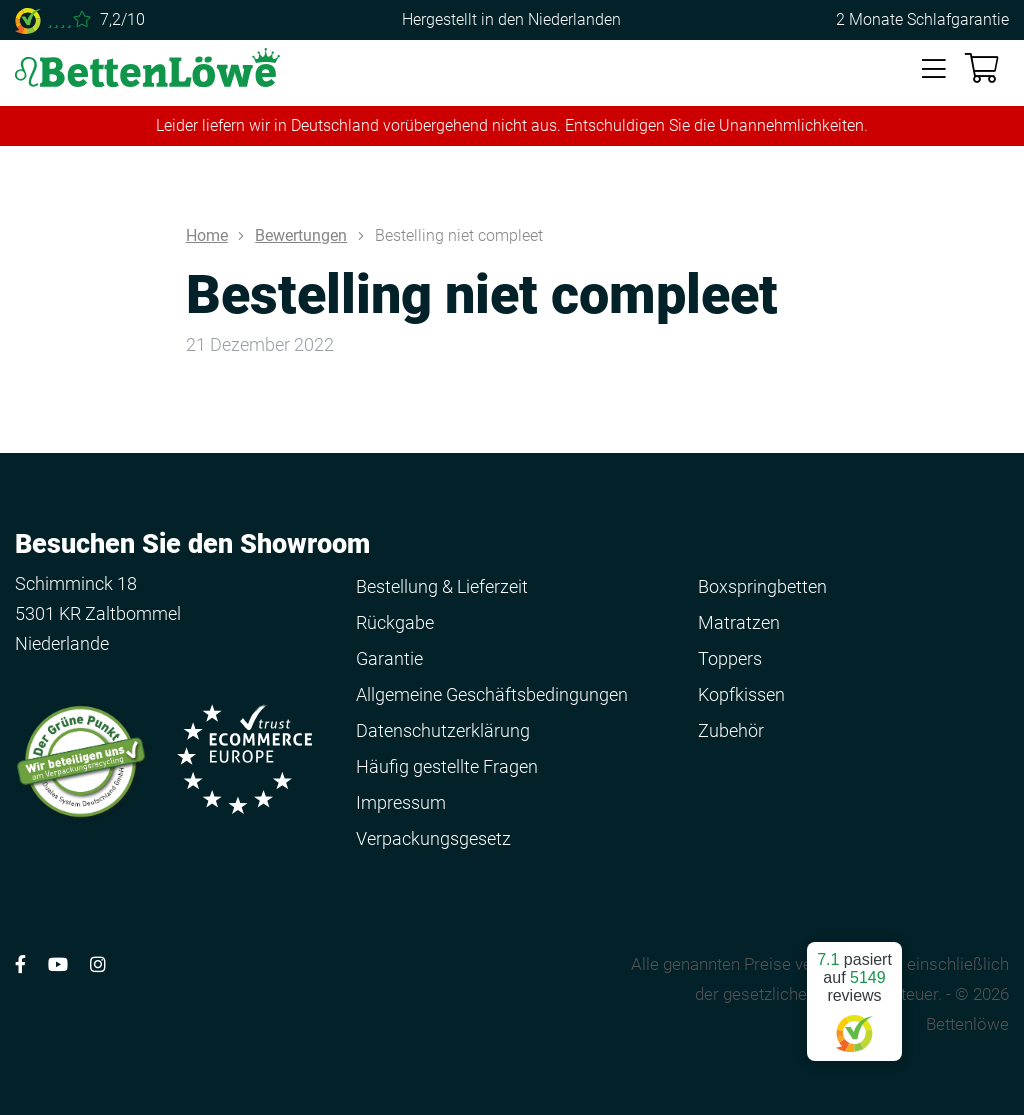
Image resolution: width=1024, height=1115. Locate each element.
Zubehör (731, 730)
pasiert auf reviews (854, 993)
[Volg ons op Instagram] (98, 964)
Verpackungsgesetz (433, 838)
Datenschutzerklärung (443, 730)
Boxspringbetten (762, 586)
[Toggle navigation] (934, 70)
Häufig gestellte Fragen (447, 766)
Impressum (401, 802)
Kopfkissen (741, 694)
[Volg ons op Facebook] (20, 964)
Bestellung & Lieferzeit (442, 586)
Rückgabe (395, 622)
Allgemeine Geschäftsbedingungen (492, 694)
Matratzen (739, 622)
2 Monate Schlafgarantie (922, 19)
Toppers (730, 658)
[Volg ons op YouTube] (58, 964)
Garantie (389, 658)
